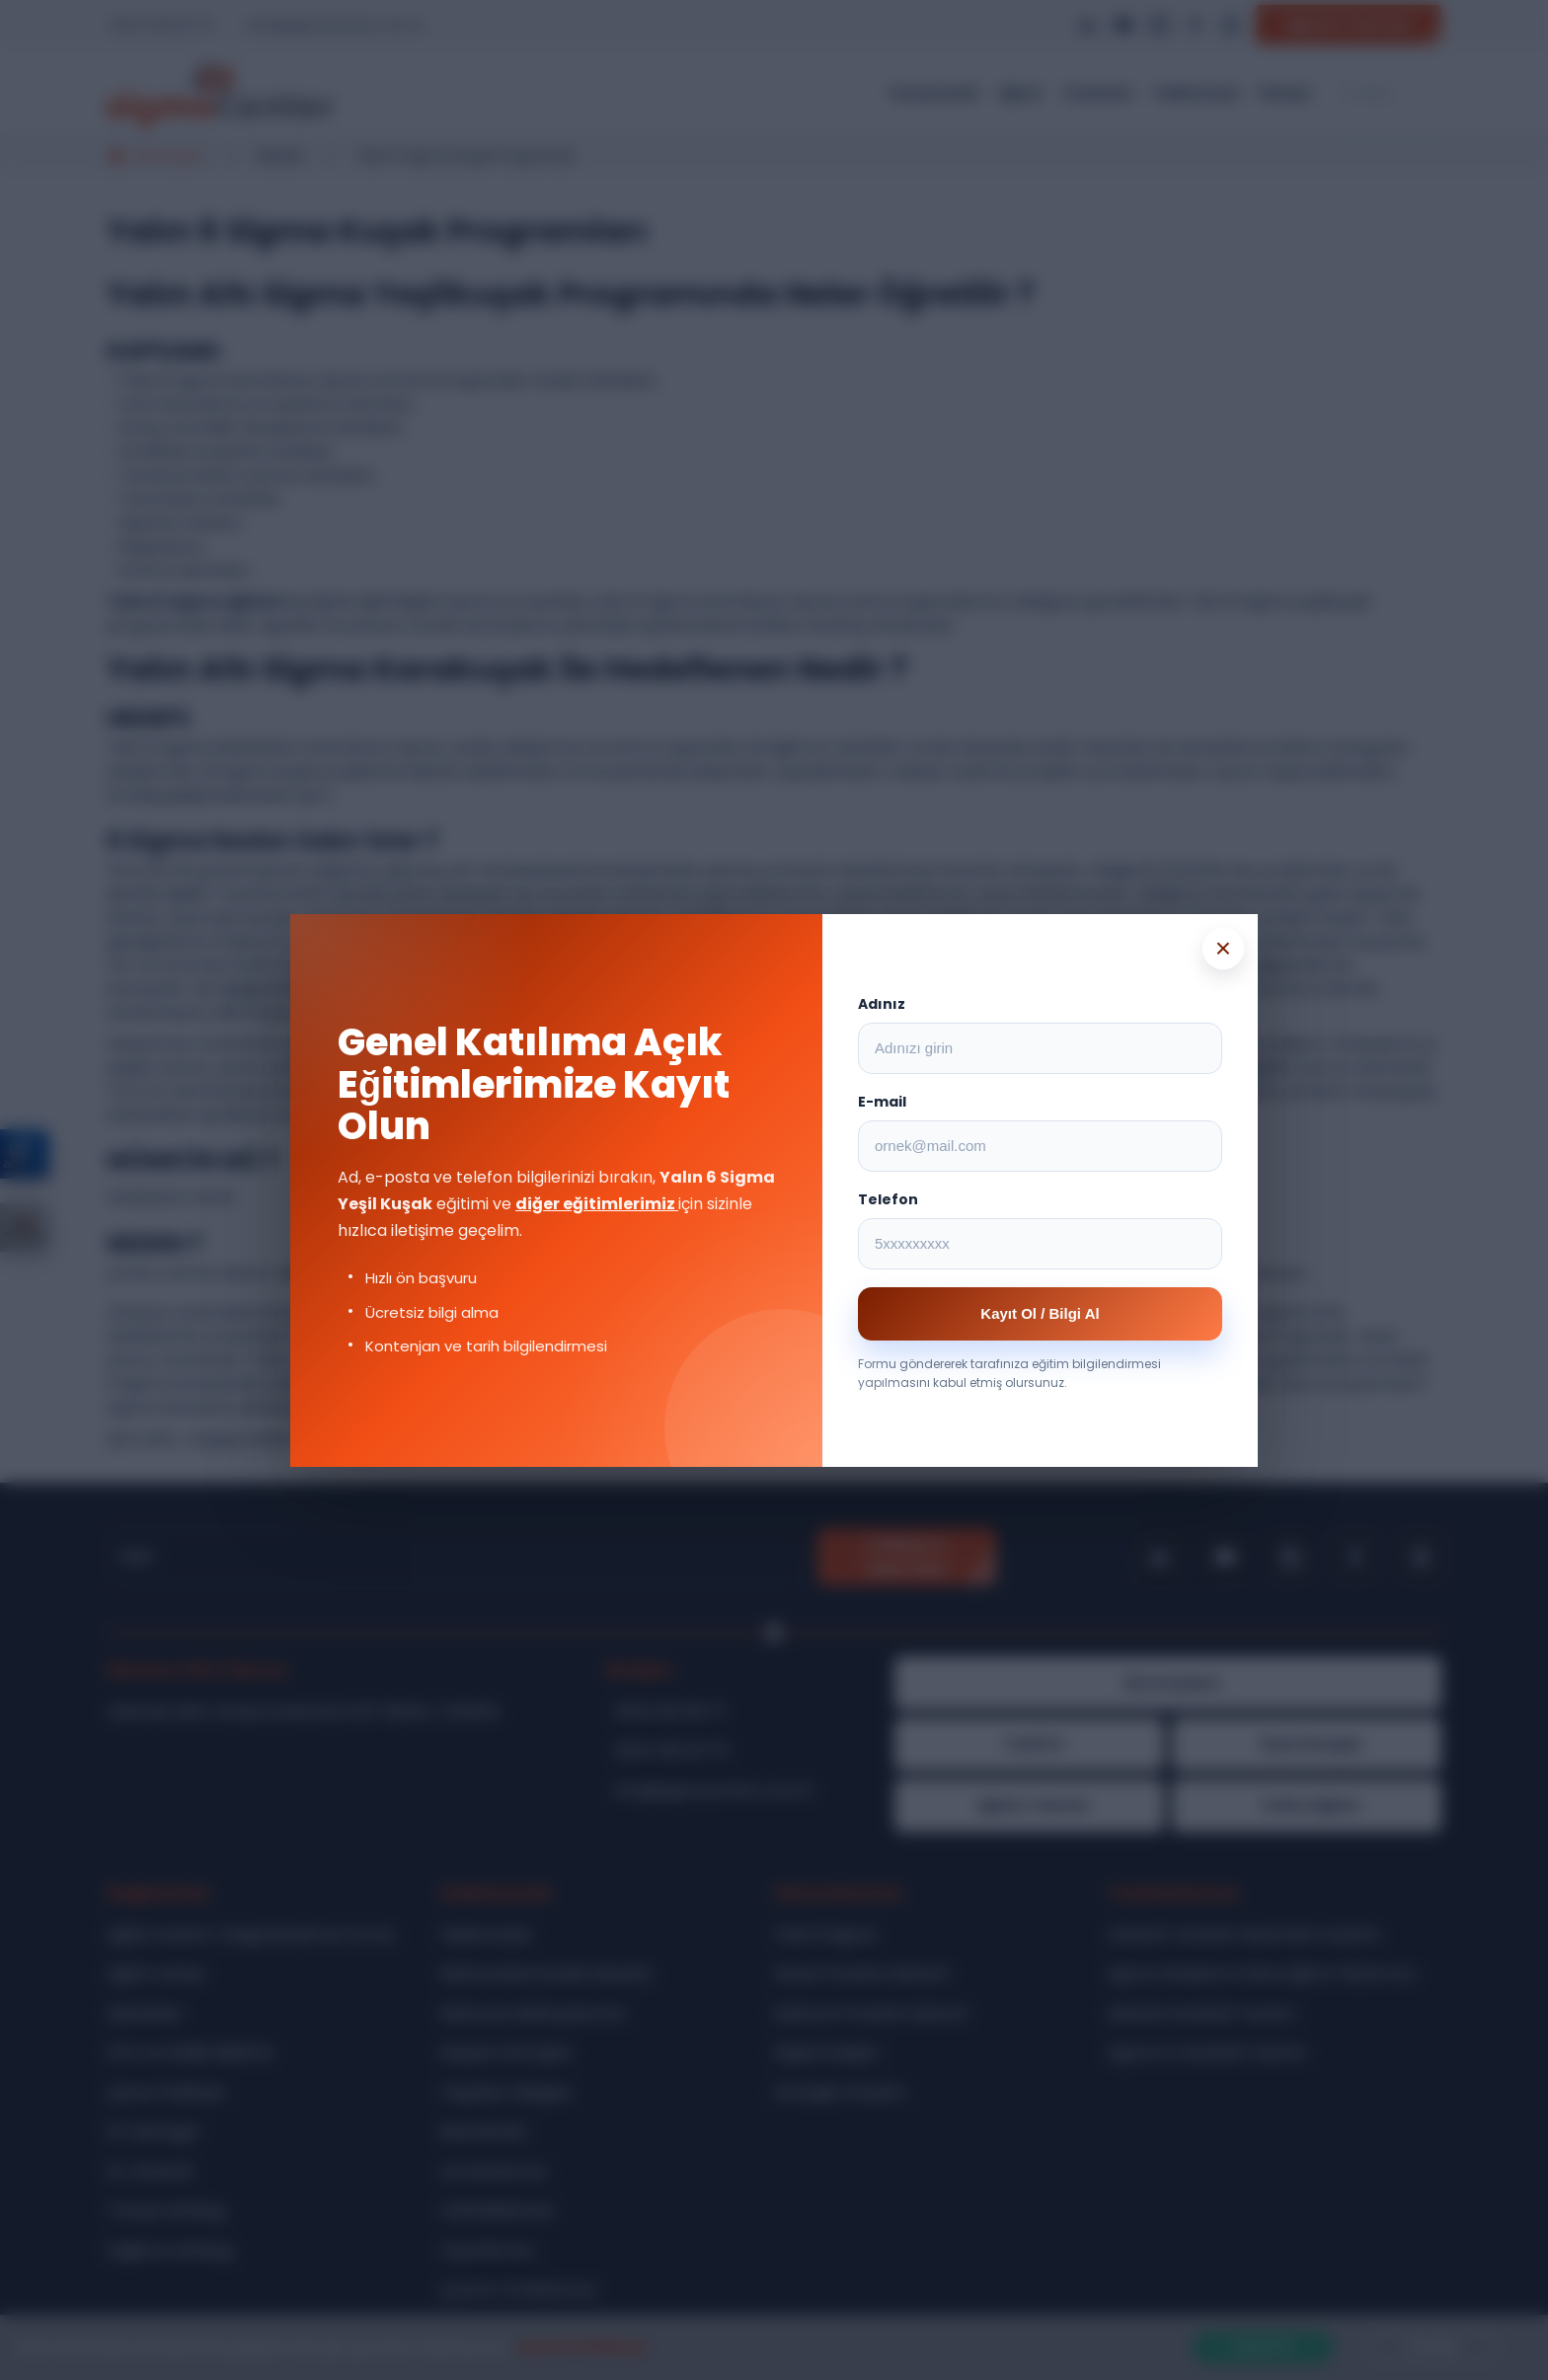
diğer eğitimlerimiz (596, 1203)
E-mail (882, 1102)
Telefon (888, 1199)
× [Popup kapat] (1223, 948)
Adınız (881, 1004)
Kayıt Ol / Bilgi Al (1039, 1313)
